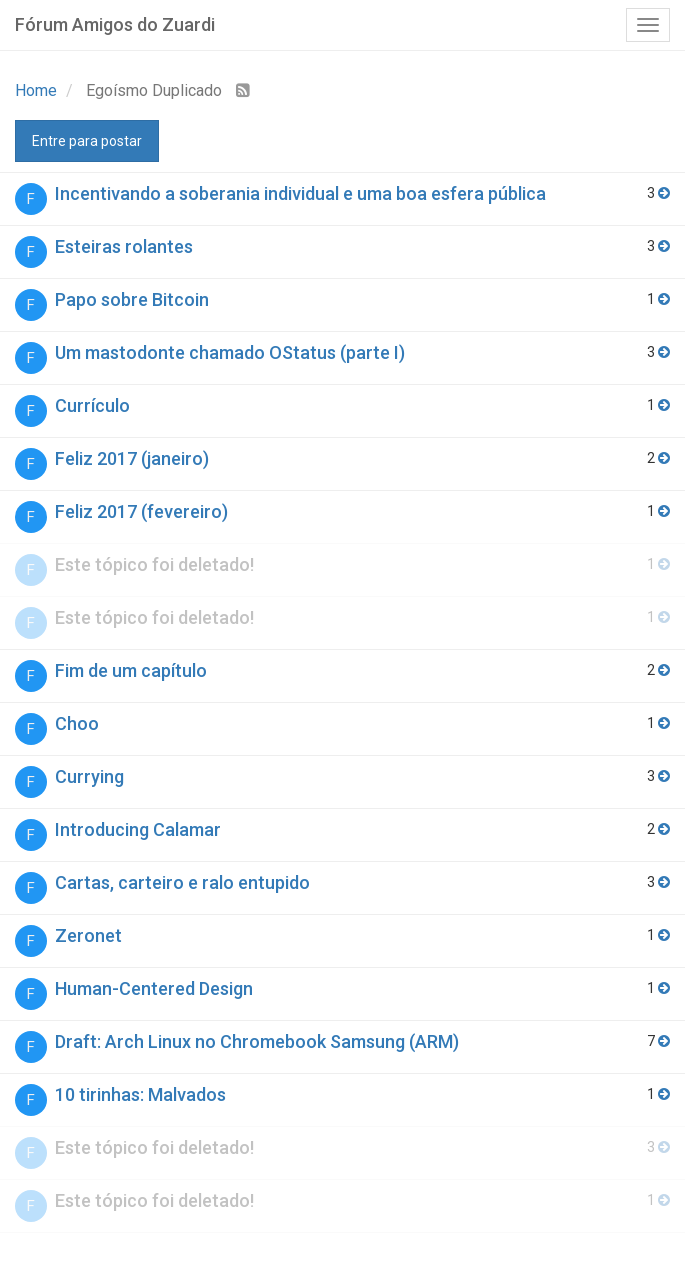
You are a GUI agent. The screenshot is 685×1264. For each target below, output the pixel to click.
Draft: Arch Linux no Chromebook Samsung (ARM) (257, 1041)
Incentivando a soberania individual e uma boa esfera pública (300, 193)
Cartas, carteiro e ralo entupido (182, 882)
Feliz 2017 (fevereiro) (141, 511)
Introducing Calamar (138, 829)
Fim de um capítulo (131, 670)
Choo (77, 723)
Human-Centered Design (154, 988)
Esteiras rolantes (124, 246)
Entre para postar (87, 141)
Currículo (92, 405)
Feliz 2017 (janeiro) (132, 458)
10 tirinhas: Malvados (140, 1094)
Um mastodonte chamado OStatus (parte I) (230, 352)
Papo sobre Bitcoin (132, 299)
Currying (89, 776)
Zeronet (88, 935)
